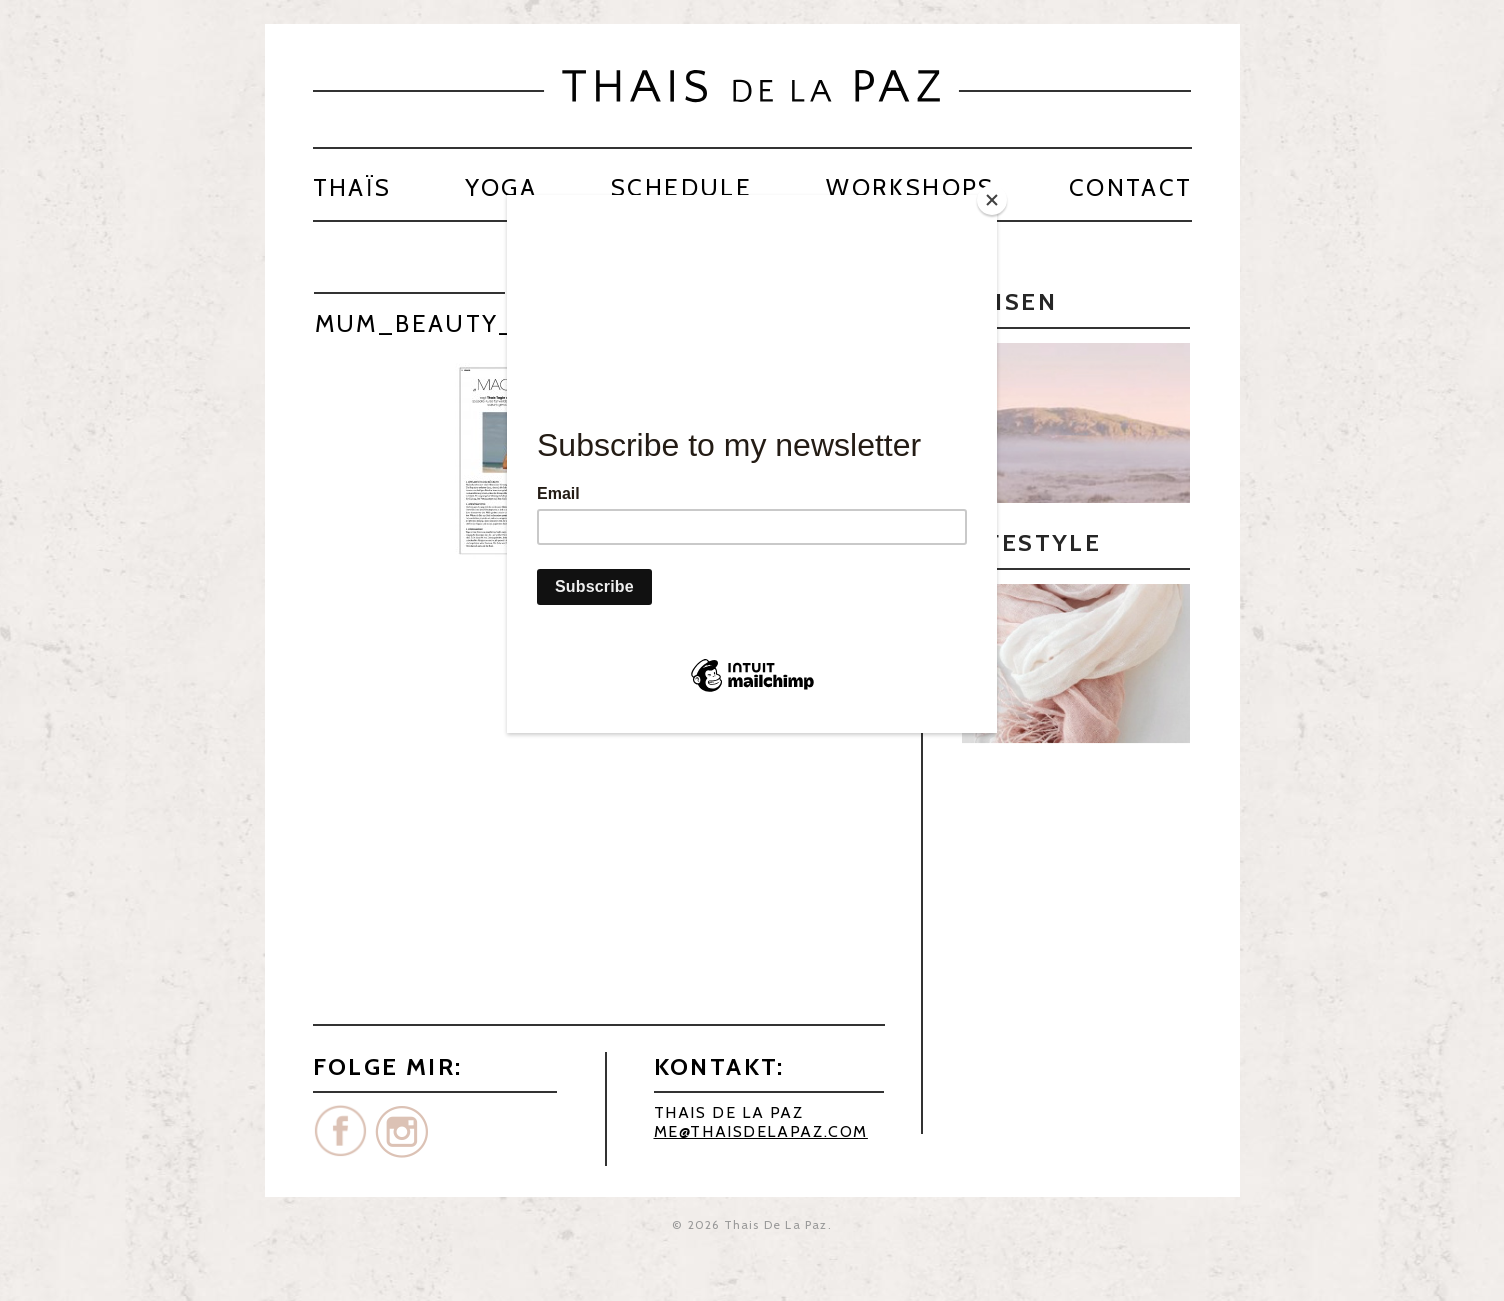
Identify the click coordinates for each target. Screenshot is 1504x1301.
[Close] (992, 200)
